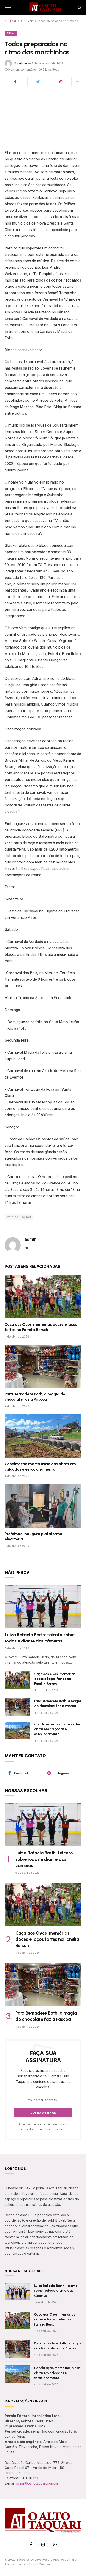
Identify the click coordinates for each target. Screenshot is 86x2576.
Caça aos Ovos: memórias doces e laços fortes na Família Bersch (54, 1679)
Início (30, 21)
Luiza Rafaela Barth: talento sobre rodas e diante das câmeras (44, 1859)
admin (23, 63)
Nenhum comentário (20, 69)
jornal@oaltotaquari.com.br (37, 2483)
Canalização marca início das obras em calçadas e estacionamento (57, 1729)
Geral (10, 33)
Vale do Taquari (19, 1217)
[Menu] (8, 7)
